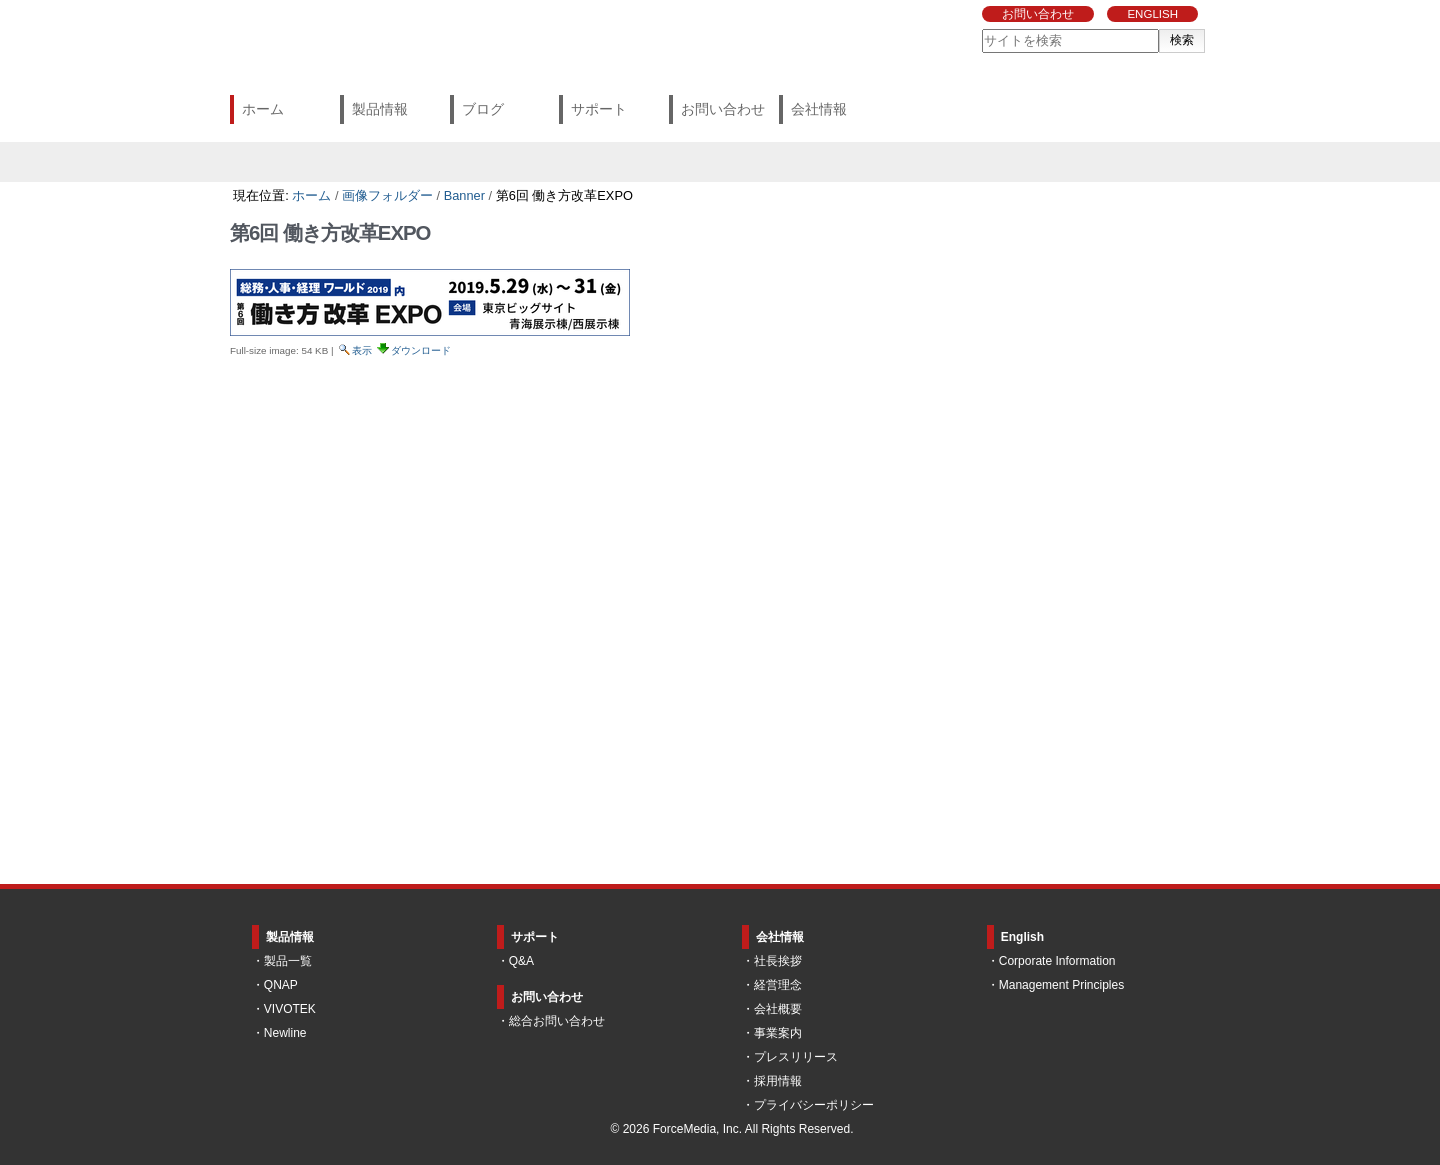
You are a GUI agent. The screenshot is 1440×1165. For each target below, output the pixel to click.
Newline (285, 1033)
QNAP (281, 985)
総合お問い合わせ (557, 1021)
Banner (464, 195)
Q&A (521, 961)
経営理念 (778, 985)
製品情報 (380, 109)
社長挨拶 (778, 961)
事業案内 (778, 1033)
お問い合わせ (1038, 14)
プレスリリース (796, 1057)
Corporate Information (1057, 961)
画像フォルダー (387, 195)
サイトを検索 (981, 28)
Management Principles (1061, 985)
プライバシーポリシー (814, 1105)
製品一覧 (288, 961)
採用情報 (778, 1081)
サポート (599, 109)
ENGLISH (1152, 14)
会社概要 (778, 1009)
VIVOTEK (290, 1009)
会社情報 (819, 109)
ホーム (263, 109)
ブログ (483, 109)
